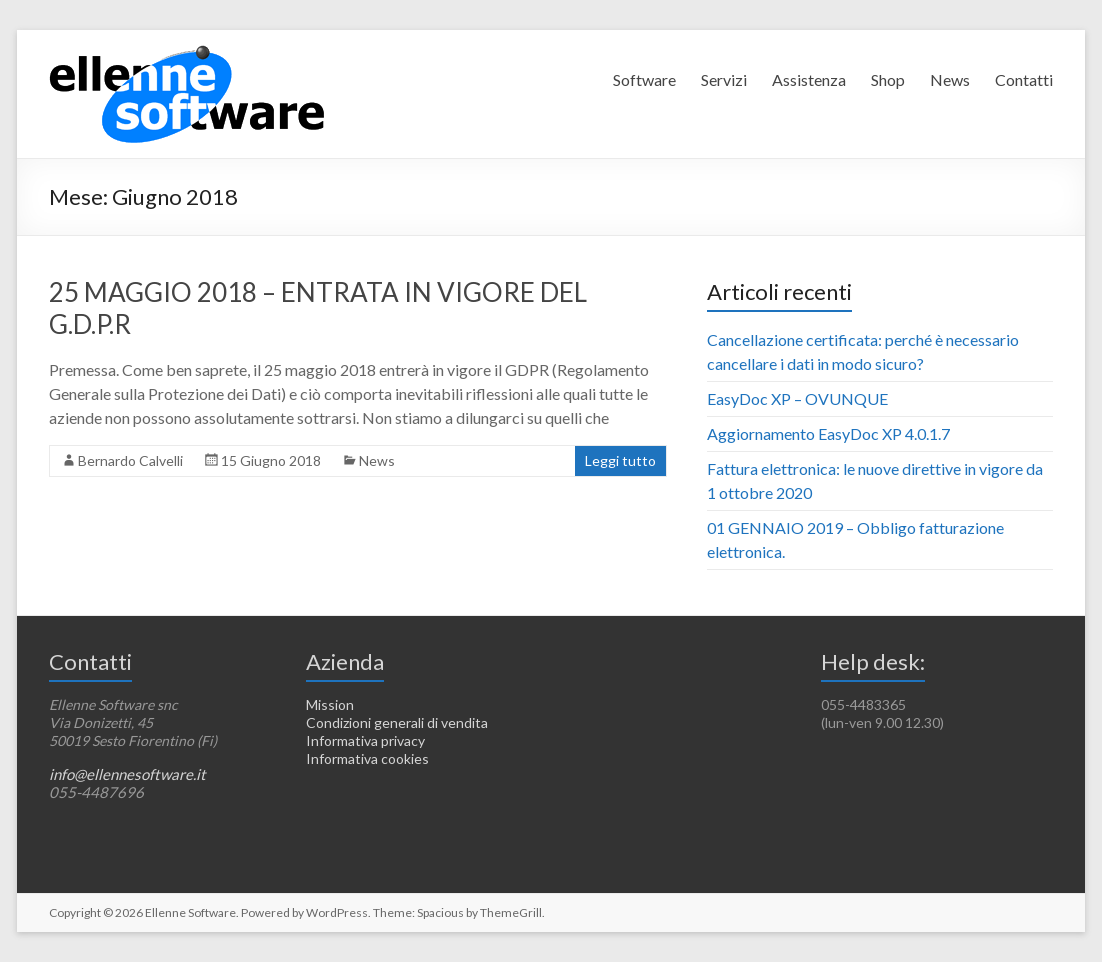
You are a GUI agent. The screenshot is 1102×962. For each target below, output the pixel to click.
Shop (888, 79)
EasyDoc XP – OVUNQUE (797, 398)
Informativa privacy (365, 740)
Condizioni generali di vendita (397, 722)
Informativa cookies (367, 758)
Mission (330, 704)
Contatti (1024, 79)
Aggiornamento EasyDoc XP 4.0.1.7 (828, 433)
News (950, 79)
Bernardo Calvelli (130, 460)
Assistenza (809, 79)
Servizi (724, 79)
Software (644, 79)
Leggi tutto (620, 460)
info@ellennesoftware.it (127, 774)
